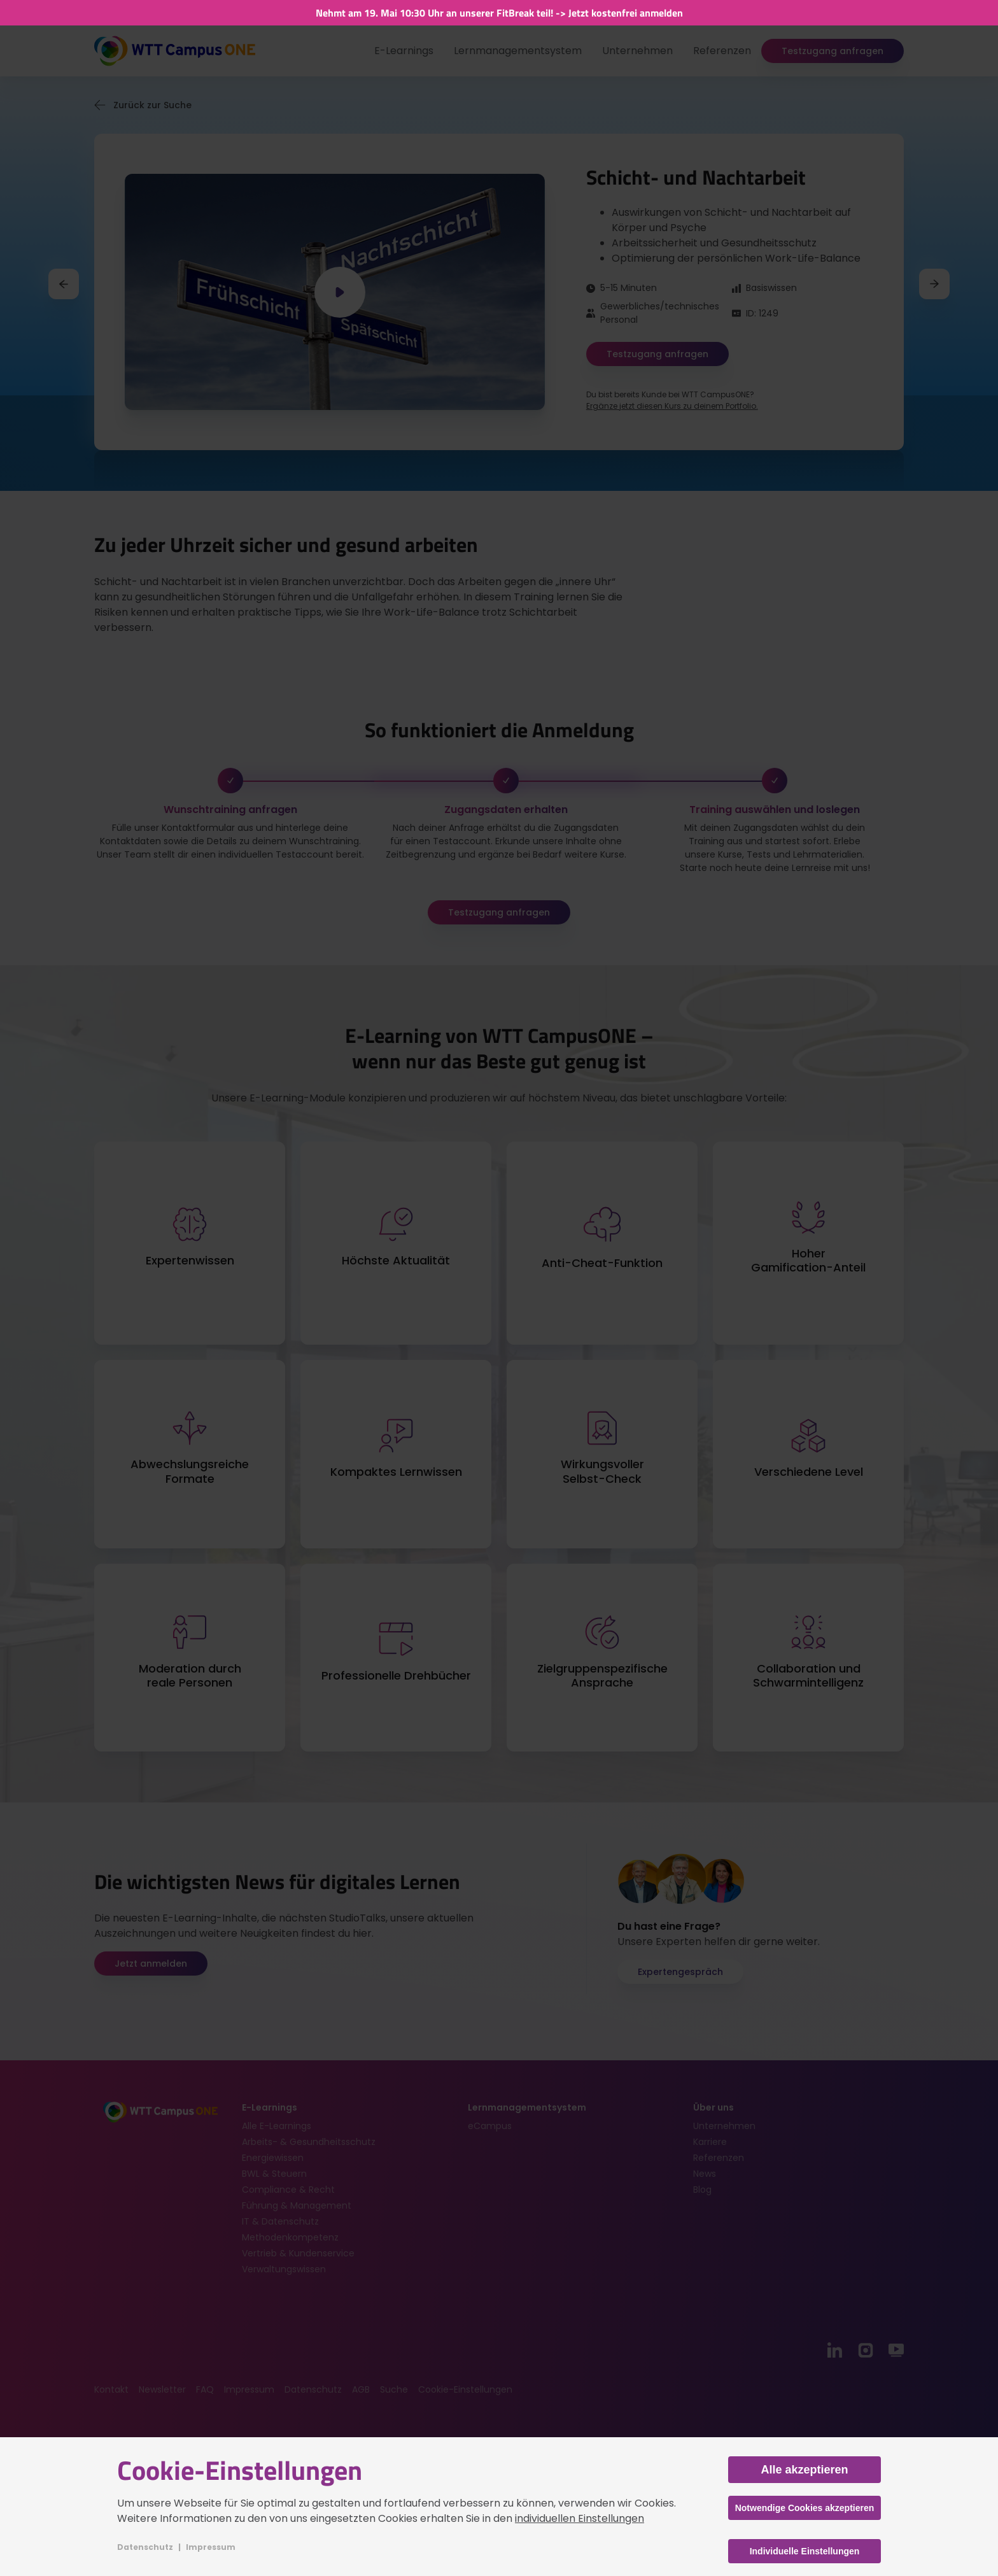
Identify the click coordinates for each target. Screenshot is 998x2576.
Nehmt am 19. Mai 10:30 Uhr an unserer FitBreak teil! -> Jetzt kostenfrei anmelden (499, 12)
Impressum (210, 2547)
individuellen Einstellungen (579, 2518)
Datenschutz (145, 2547)
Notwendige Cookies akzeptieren (805, 2508)
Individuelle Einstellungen (805, 2551)
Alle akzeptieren (804, 2469)
